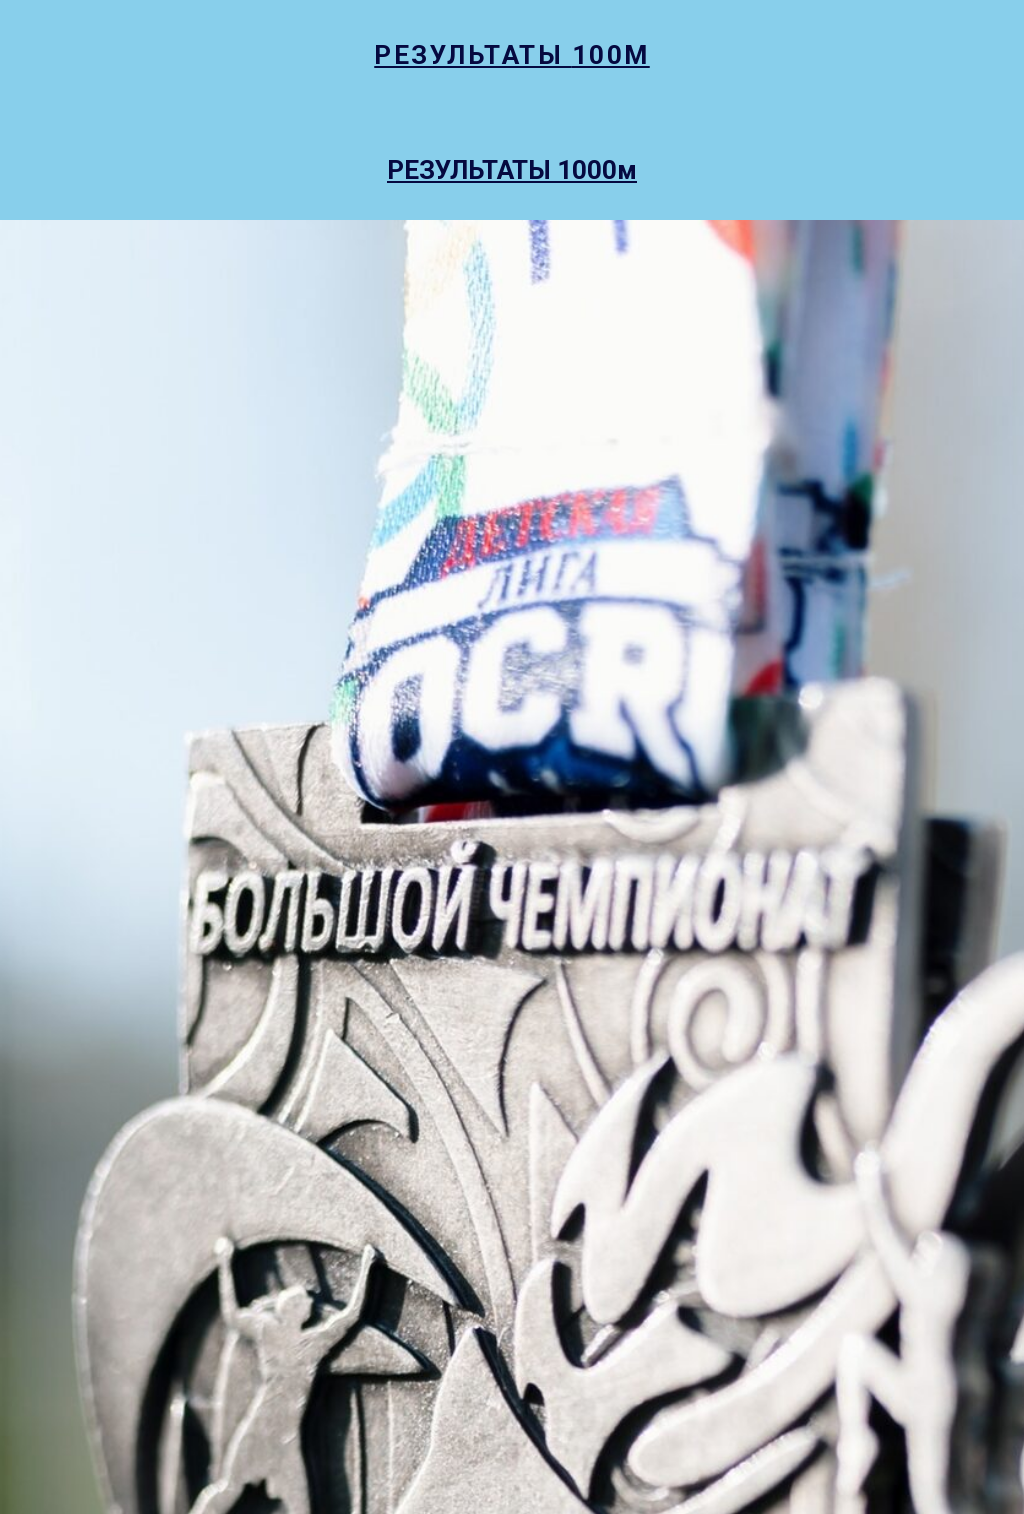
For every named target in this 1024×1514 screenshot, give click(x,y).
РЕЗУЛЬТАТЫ (473, 55)
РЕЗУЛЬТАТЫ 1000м (512, 170)
